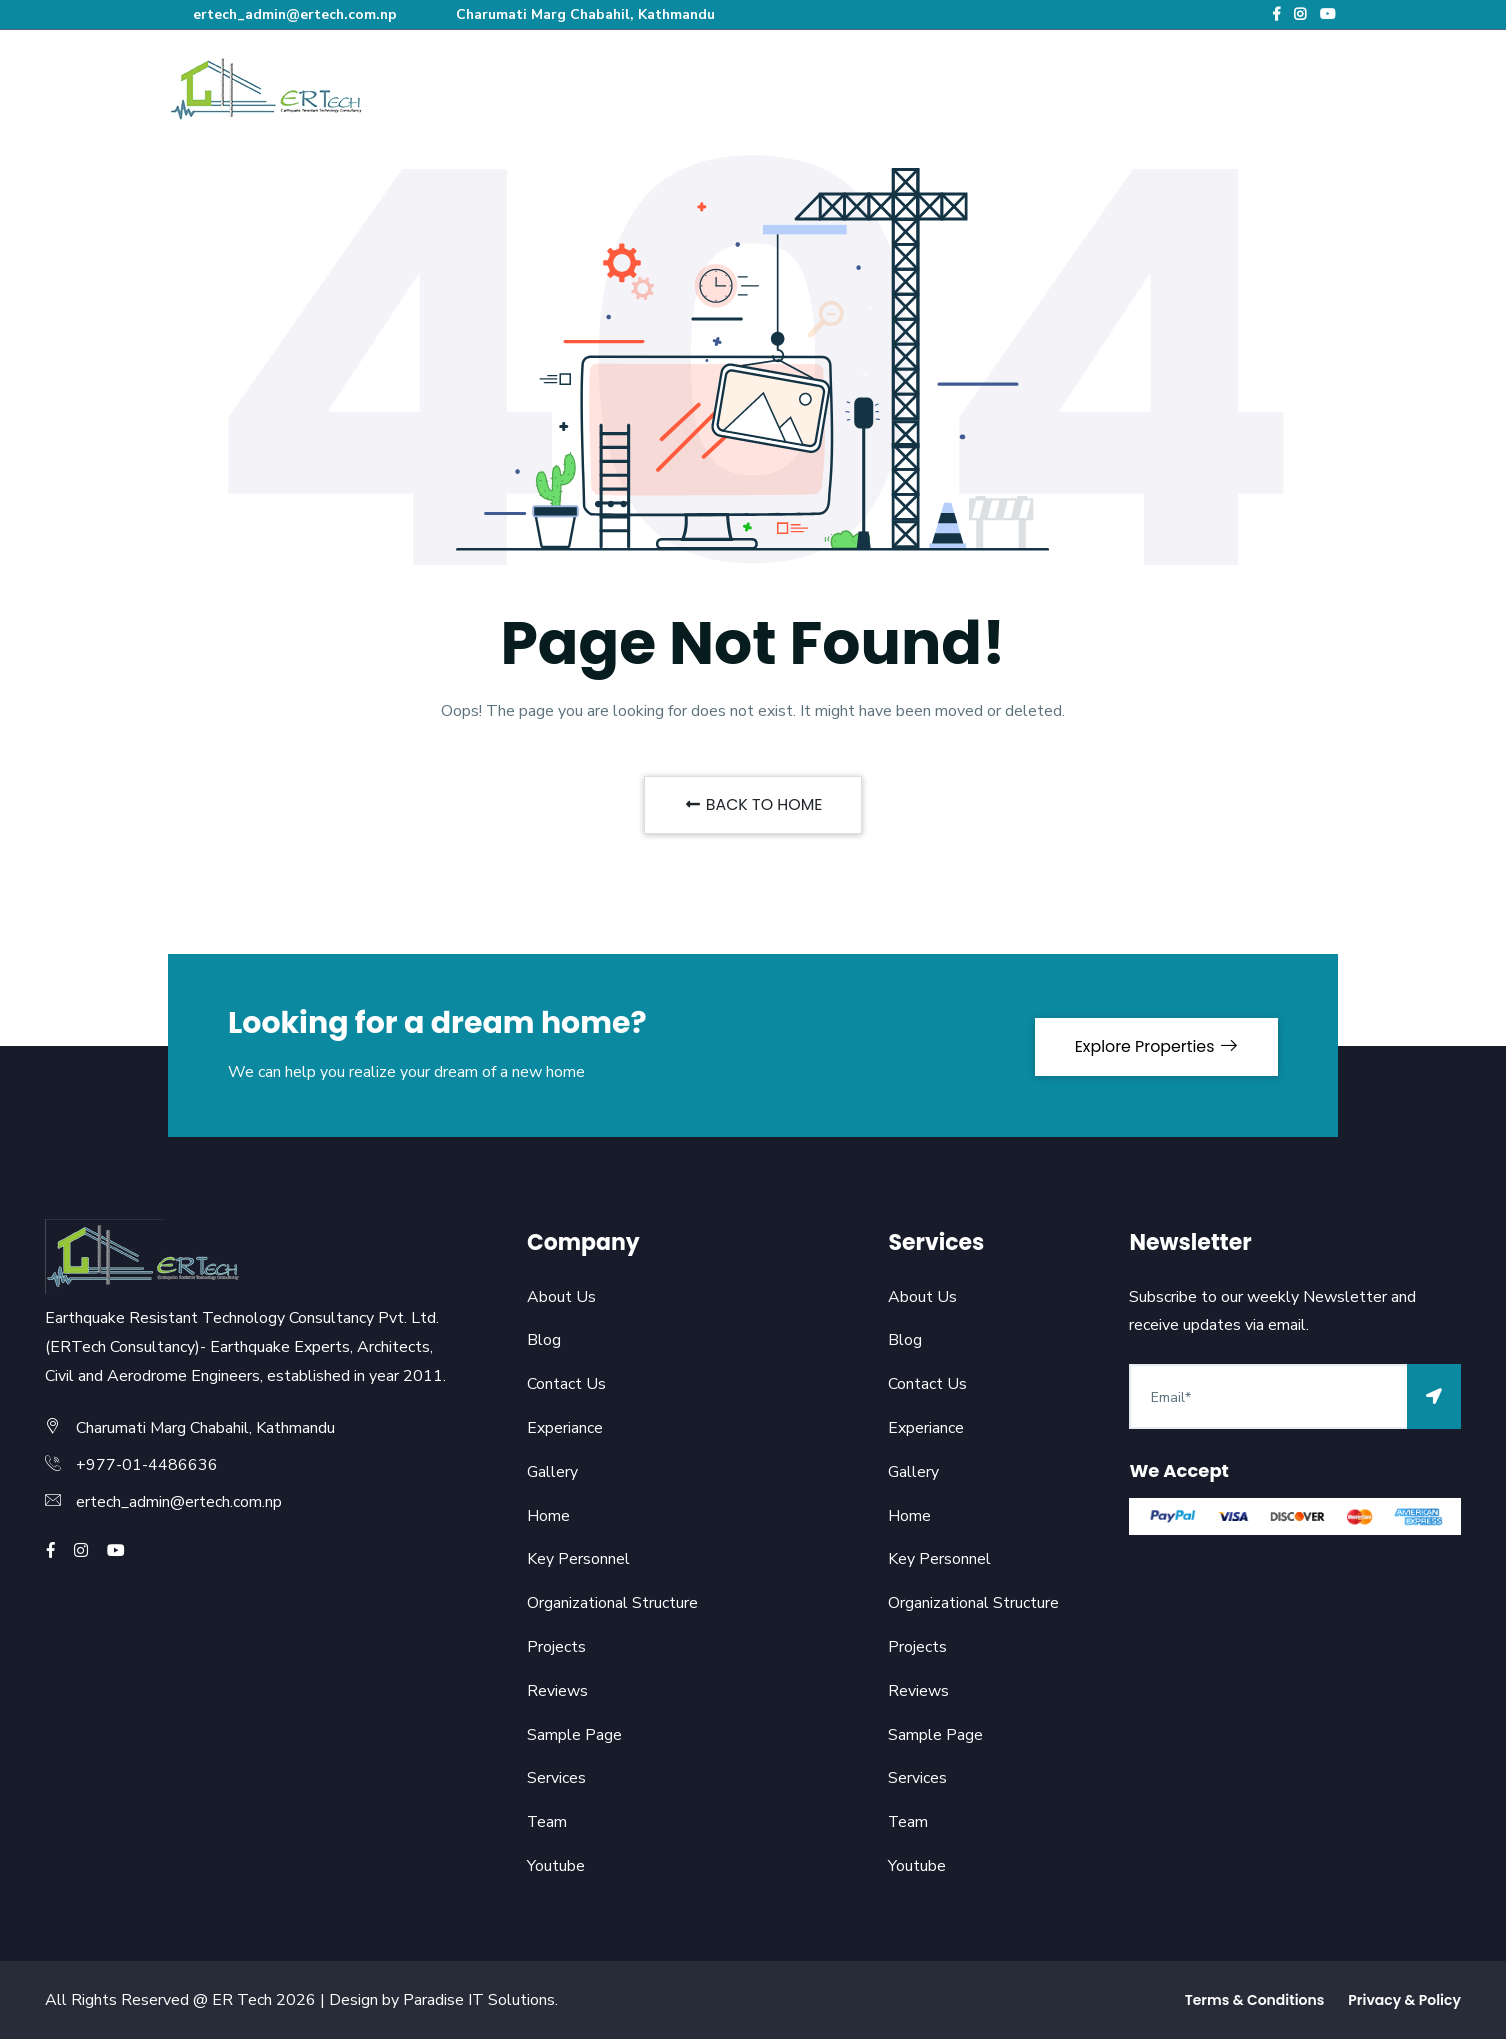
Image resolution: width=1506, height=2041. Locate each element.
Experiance (565, 1429)
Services (556, 1780)
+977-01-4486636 (147, 1467)
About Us (561, 1298)
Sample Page (574, 1736)
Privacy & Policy (1404, 2001)
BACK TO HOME (753, 805)
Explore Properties (1154, 1046)
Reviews (557, 1692)
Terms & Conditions (1255, 2001)
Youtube (556, 1867)
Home (548, 1517)
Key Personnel (578, 1561)
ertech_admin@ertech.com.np (284, 14)
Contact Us (566, 1386)
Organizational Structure (612, 1605)
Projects (556, 1648)
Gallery (552, 1473)
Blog (544, 1342)
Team (547, 1824)
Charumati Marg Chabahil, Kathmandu (579, 14)
